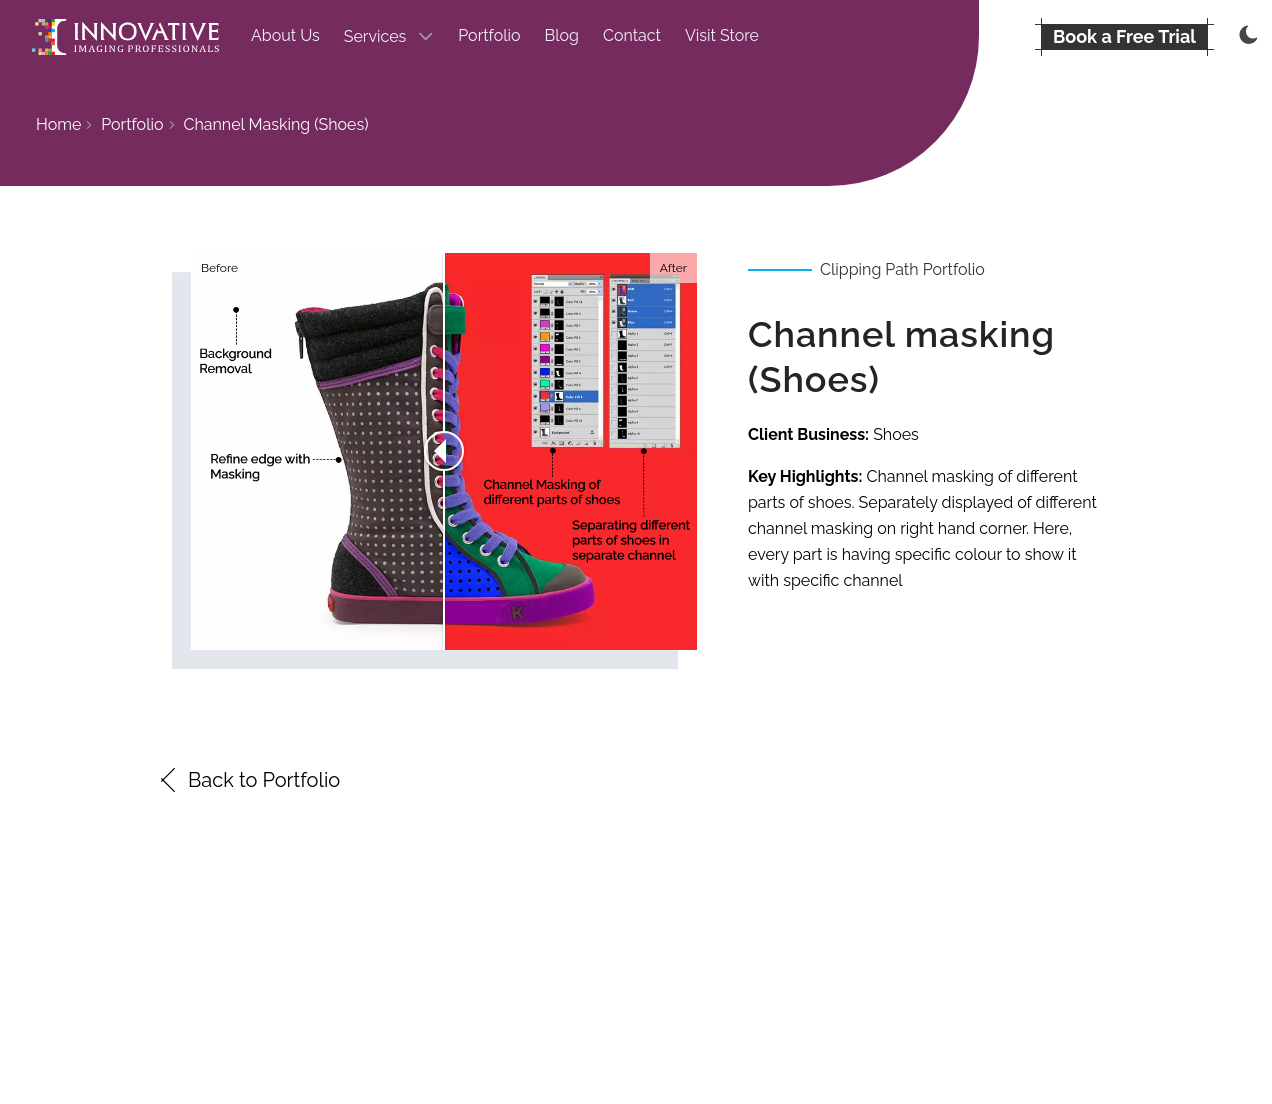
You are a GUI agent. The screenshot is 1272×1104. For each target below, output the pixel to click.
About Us (285, 35)
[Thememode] (1246, 37)
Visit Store (722, 35)
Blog (562, 35)
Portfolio (489, 35)
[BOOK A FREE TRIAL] (1124, 37)
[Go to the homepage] (125, 37)
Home (58, 124)
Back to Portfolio (248, 780)
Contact (632, 35)
